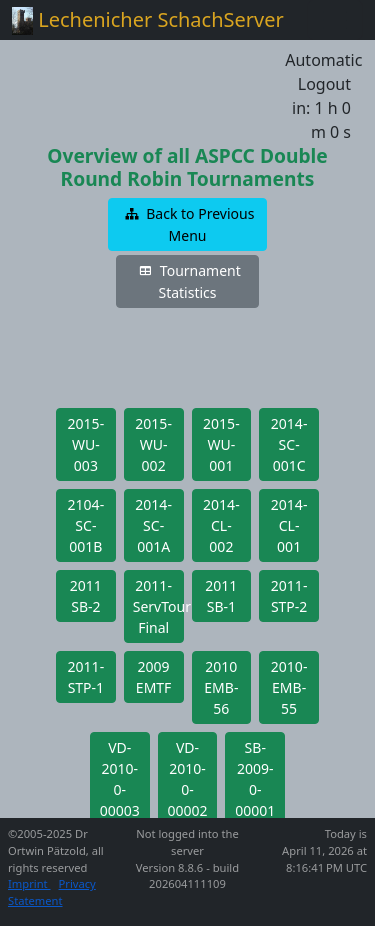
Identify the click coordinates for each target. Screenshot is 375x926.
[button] (188, 224)
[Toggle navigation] (335, 20)
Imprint (29, 883)
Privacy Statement (52, 892)
